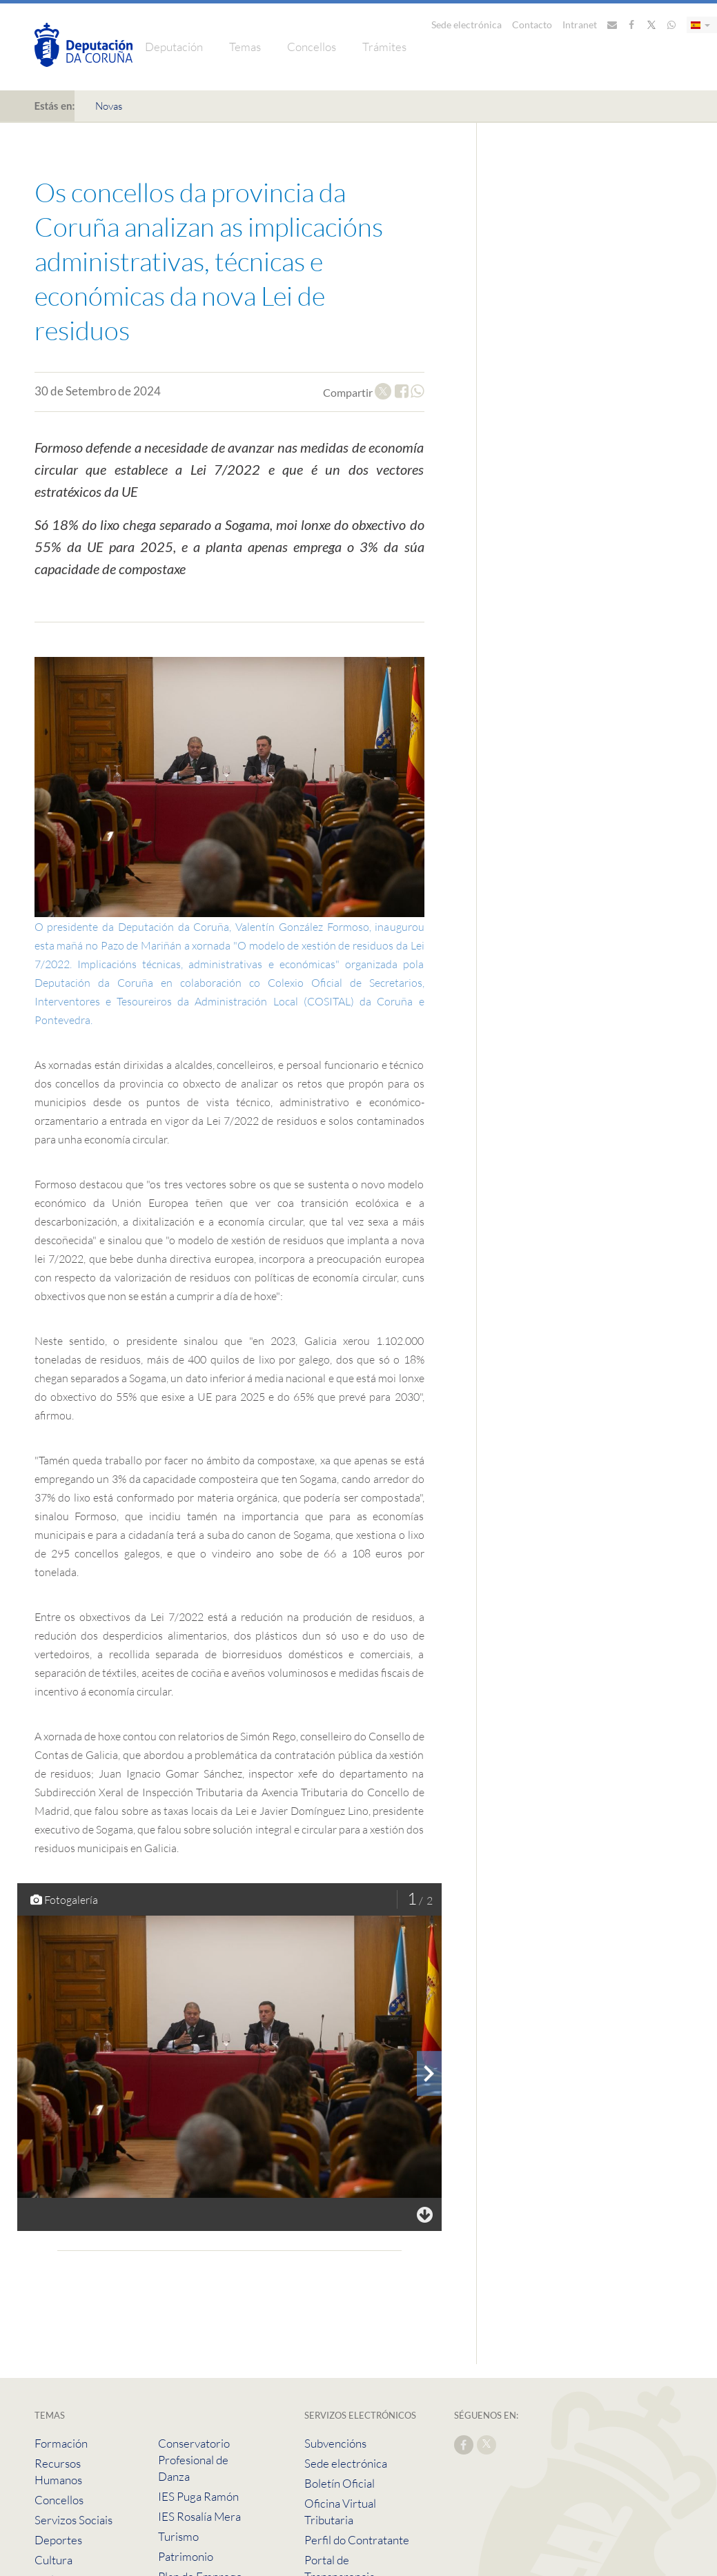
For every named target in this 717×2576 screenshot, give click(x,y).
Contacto (532, 24)
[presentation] (429, 2073)
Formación (61, 2443)
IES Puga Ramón (198, 2496)
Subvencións (335, 2443)
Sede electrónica (466, 24)
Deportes (58, 2540)
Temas (245, 46)
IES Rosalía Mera (199, 2516)
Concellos (311, 46)
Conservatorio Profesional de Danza (194, 2460)
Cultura (53, 2560)
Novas (108, 105)
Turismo (178, 2536)
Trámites (384, 46)
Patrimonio (185, 2556)
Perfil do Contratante (356, 2540)
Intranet (579, 24)
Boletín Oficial (339, 2483)
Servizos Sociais (73, 2520)
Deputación (174, 46)
